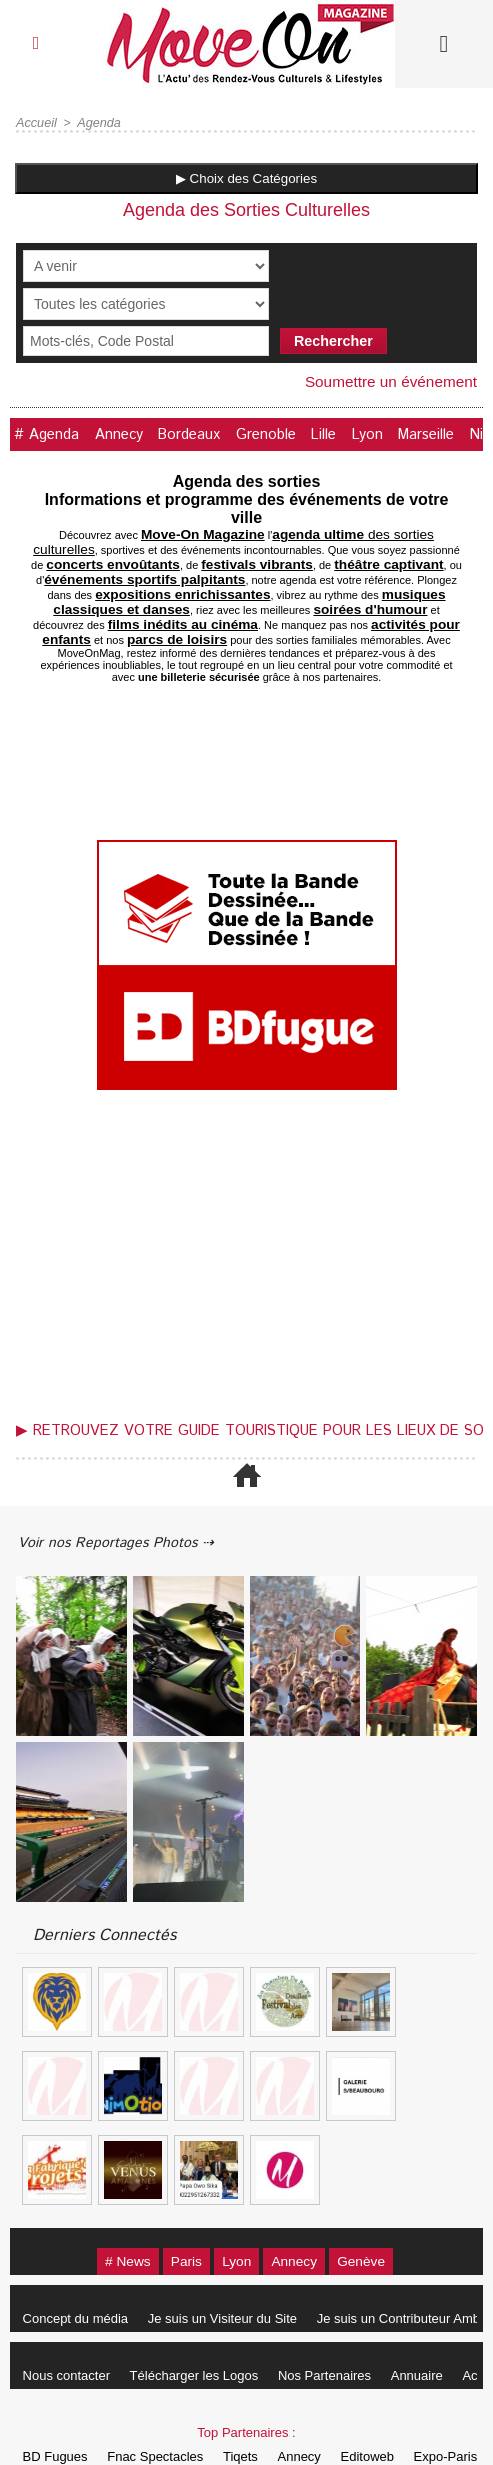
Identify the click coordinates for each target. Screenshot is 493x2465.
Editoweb (403, 2414)
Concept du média (80, 2276)
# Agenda (50, 434)
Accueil (35, 123)
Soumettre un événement (387, 381)
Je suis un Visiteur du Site (234, 2276)
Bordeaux (206, 434)
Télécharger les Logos (206, 2333)
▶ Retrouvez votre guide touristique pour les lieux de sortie (250, 1384)
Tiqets (260, 2414)
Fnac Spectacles (167, 2414)
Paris (175, 2218)
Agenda (95, 123)
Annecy (129, 434)
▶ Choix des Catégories (246, 178)
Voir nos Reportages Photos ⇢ (132, 1497)
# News (104, 2218)
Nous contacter (70, 2333)
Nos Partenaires (344, 2333)
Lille (354, 434)
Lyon (404, 434)
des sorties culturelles (316, 532)
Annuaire (445, 2333)
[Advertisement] (246, 1214)
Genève (384, 2218)
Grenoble (290, 434)
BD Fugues (59, 2414)
